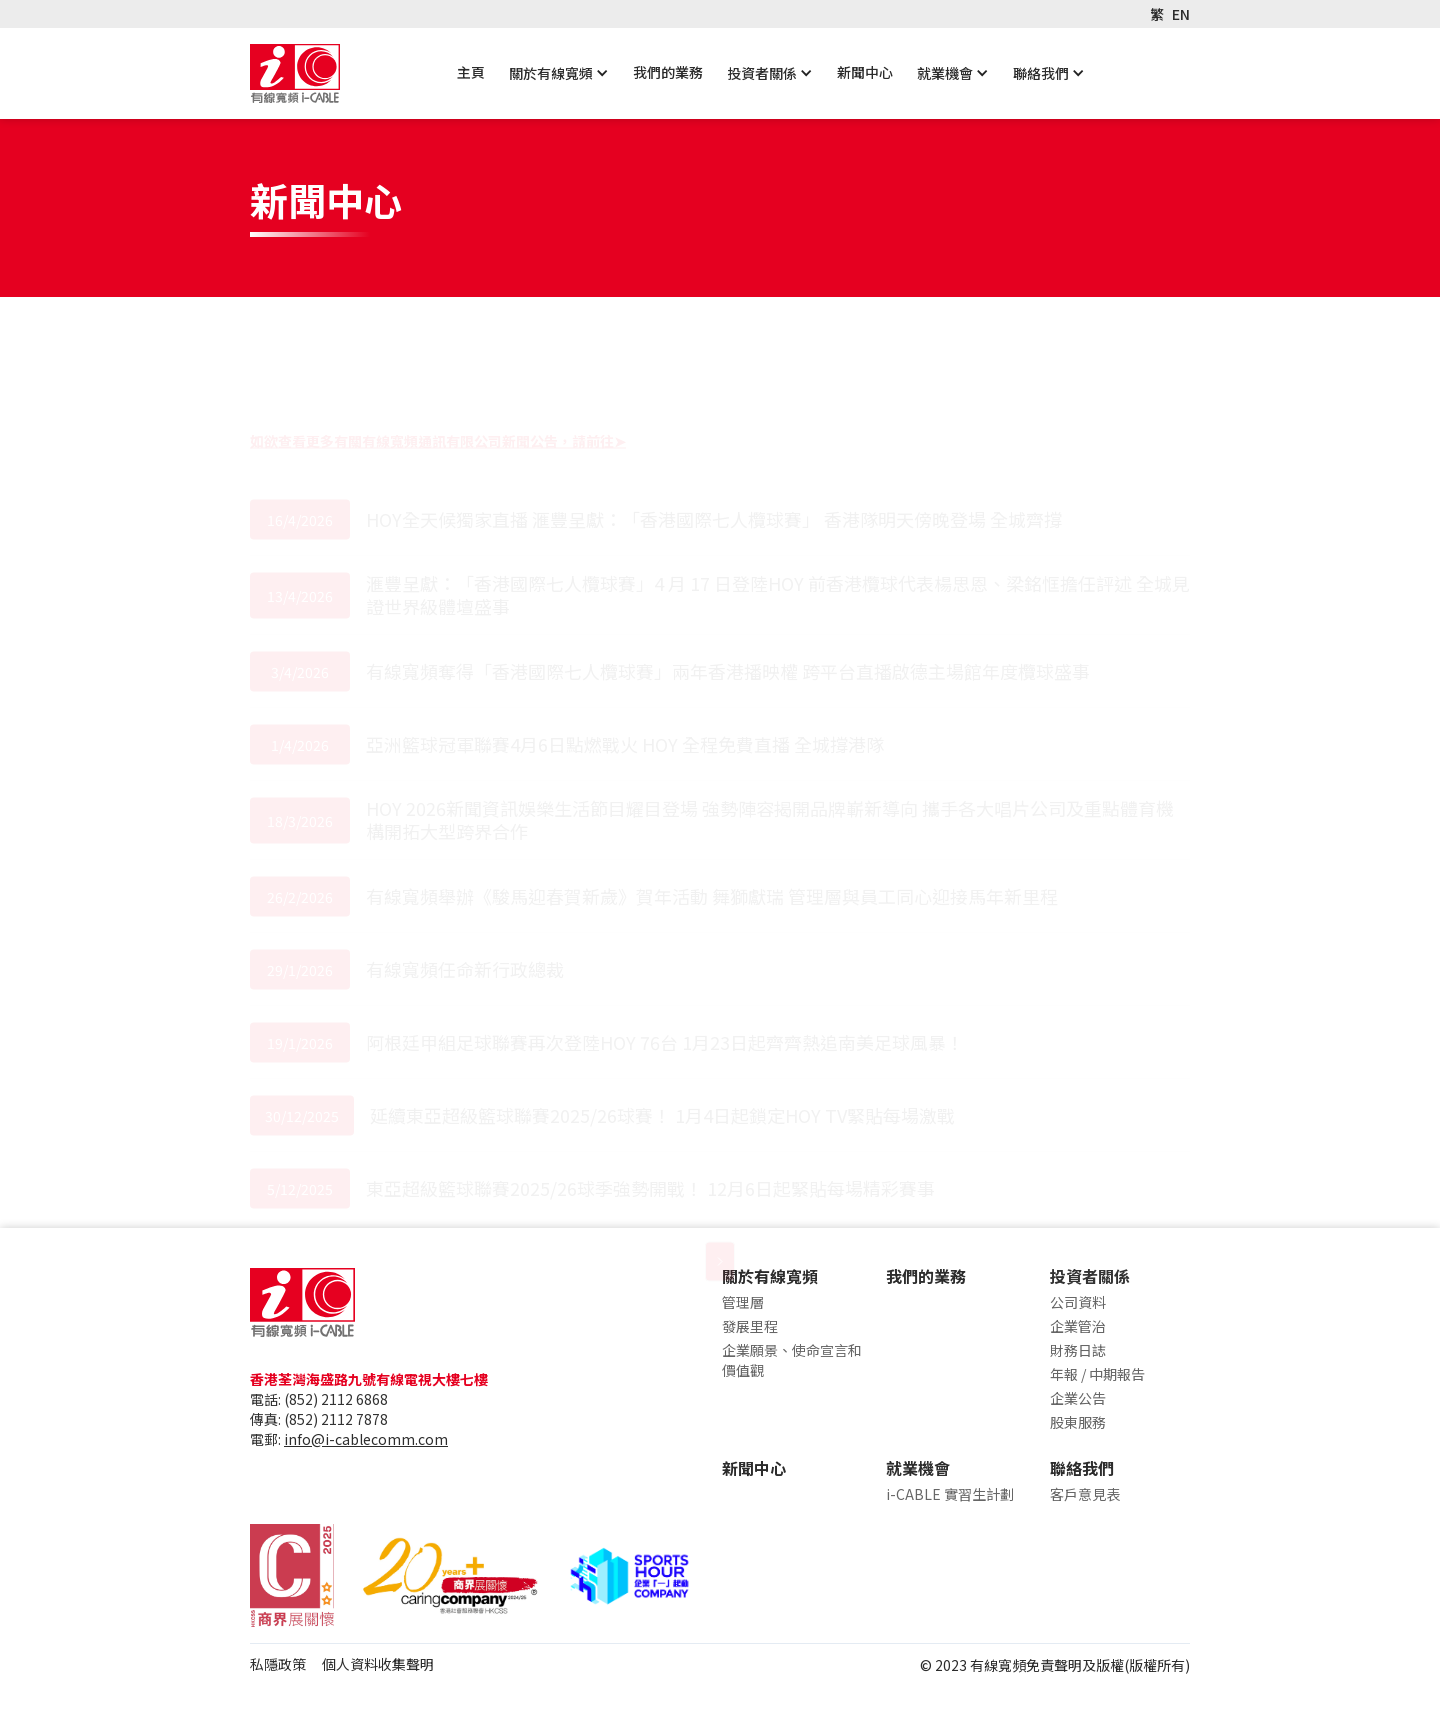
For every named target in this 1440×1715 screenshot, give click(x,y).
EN (1181, 14)
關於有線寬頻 (551, 73)
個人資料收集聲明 (378, 1664)
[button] (559, 73)
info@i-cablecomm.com (366, 1439)
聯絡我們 (1041, 73)
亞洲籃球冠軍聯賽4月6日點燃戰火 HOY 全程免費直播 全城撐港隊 (625, 650)
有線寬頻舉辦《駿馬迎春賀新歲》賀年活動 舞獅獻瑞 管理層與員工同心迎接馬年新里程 (712, 802)
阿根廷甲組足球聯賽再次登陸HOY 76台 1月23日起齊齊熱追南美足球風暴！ (665, 948)
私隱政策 (278, 1664)
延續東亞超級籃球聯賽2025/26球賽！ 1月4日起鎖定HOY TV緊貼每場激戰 (662, 1021)
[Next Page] (720, 1168)
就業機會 (945, 73)
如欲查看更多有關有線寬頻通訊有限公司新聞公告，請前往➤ (438, 347)
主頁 (471, 72)
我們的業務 (668, 72)
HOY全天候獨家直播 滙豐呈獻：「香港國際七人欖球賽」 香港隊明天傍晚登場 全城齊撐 (714, 425)
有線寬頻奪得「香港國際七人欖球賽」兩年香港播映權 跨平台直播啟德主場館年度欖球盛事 (730, 577)
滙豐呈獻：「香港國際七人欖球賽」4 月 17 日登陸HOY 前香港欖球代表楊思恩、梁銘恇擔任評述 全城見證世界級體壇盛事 (778, 500)
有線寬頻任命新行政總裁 (465, 875)
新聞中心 (865, 72)
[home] (295, 73)
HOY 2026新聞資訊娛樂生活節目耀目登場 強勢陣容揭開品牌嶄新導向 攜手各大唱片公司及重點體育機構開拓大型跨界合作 (770, 725)
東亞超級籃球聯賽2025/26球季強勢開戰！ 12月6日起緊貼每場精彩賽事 (650, 1094)
